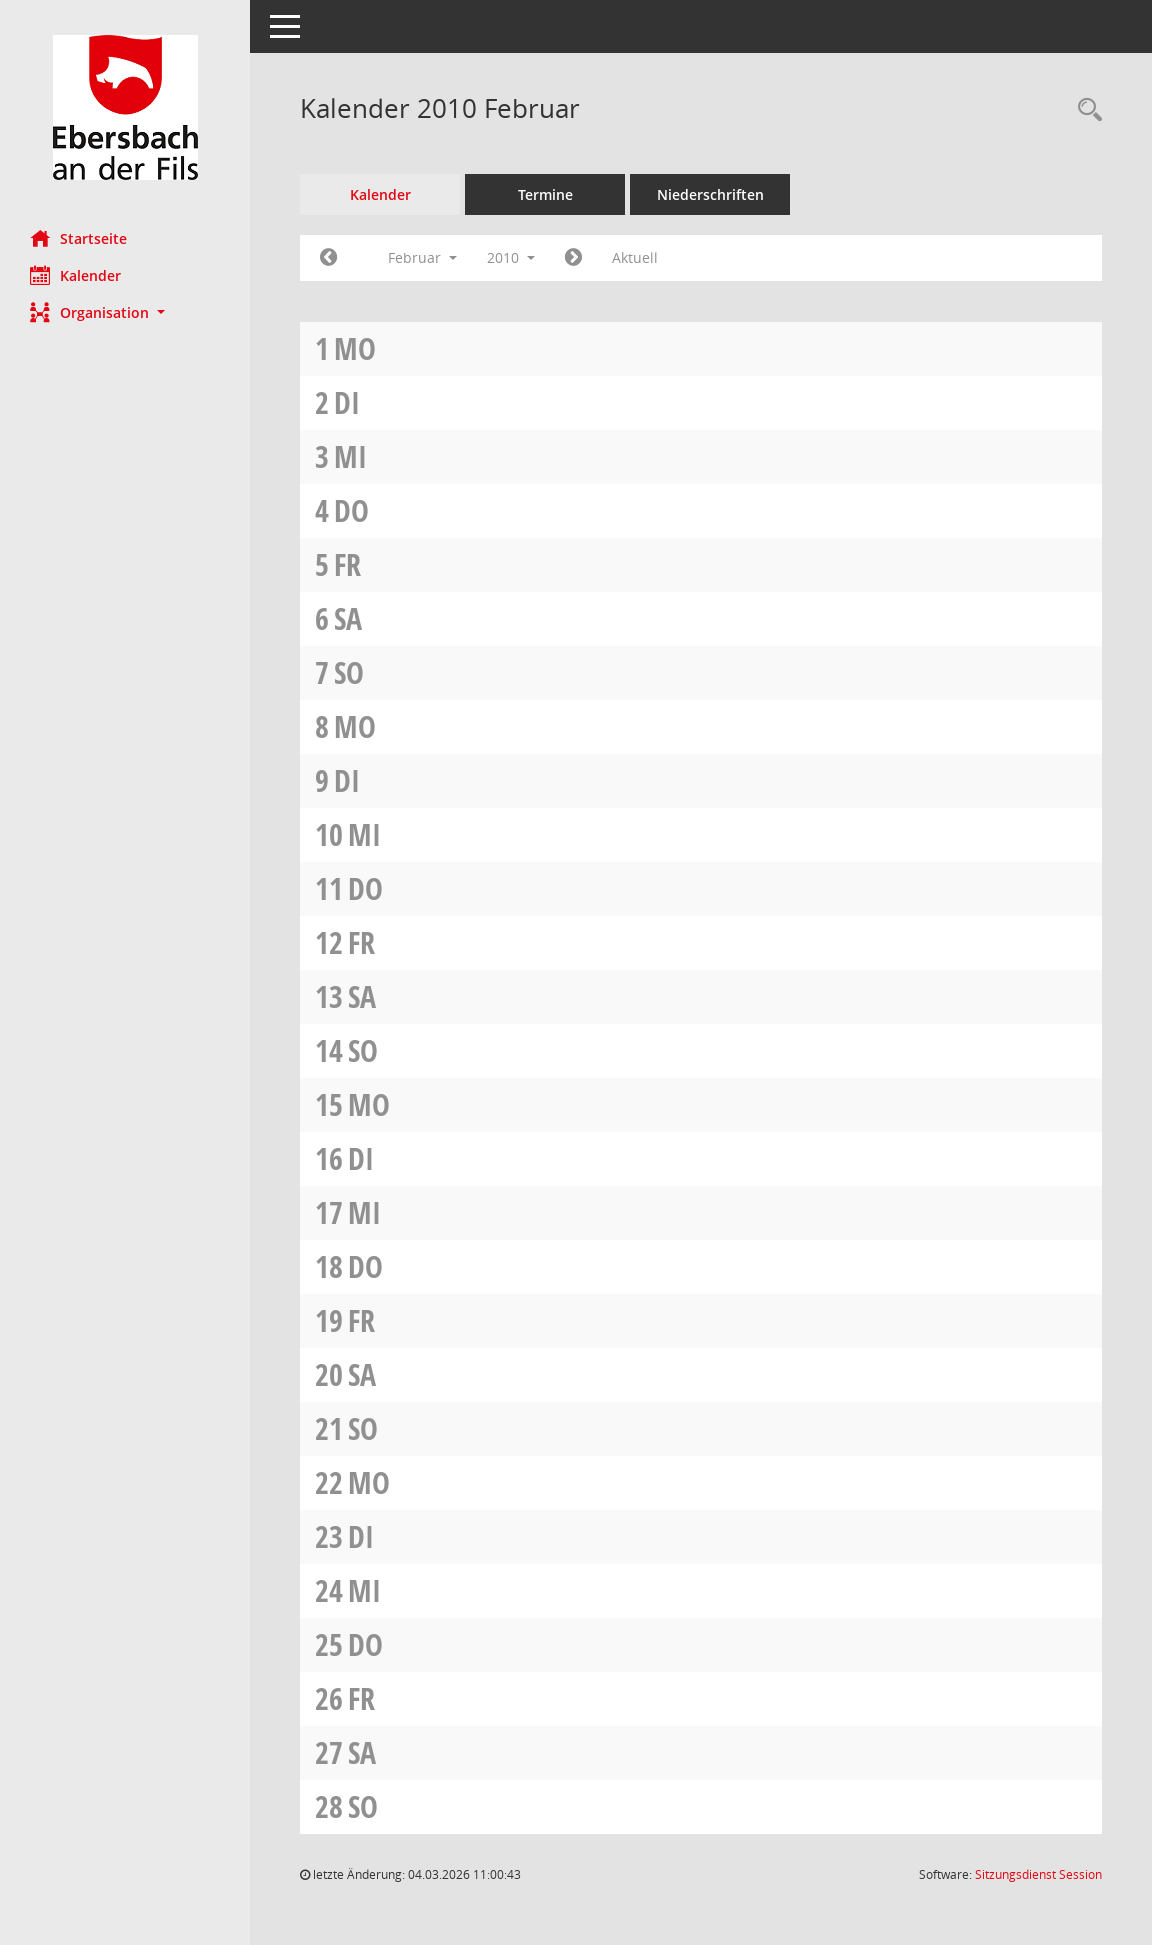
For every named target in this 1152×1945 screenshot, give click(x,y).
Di (347, 402)
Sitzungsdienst (1038, 1874)
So (349, 672)
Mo (355, 348)
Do (351, 510)
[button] (125, 312)
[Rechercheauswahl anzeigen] (1085, 110)
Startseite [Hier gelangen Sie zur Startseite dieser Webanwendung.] (78, 238)
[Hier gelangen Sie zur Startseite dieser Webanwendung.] (125, 107)
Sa (348, 618)
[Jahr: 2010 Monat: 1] (328, 258)
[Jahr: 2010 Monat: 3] (573, 258)
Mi (350, 456)
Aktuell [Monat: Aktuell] (635, 257)
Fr (347, 564)
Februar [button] (422, 257)
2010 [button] (511, 257)
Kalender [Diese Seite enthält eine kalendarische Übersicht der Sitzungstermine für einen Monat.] (75, 275)
